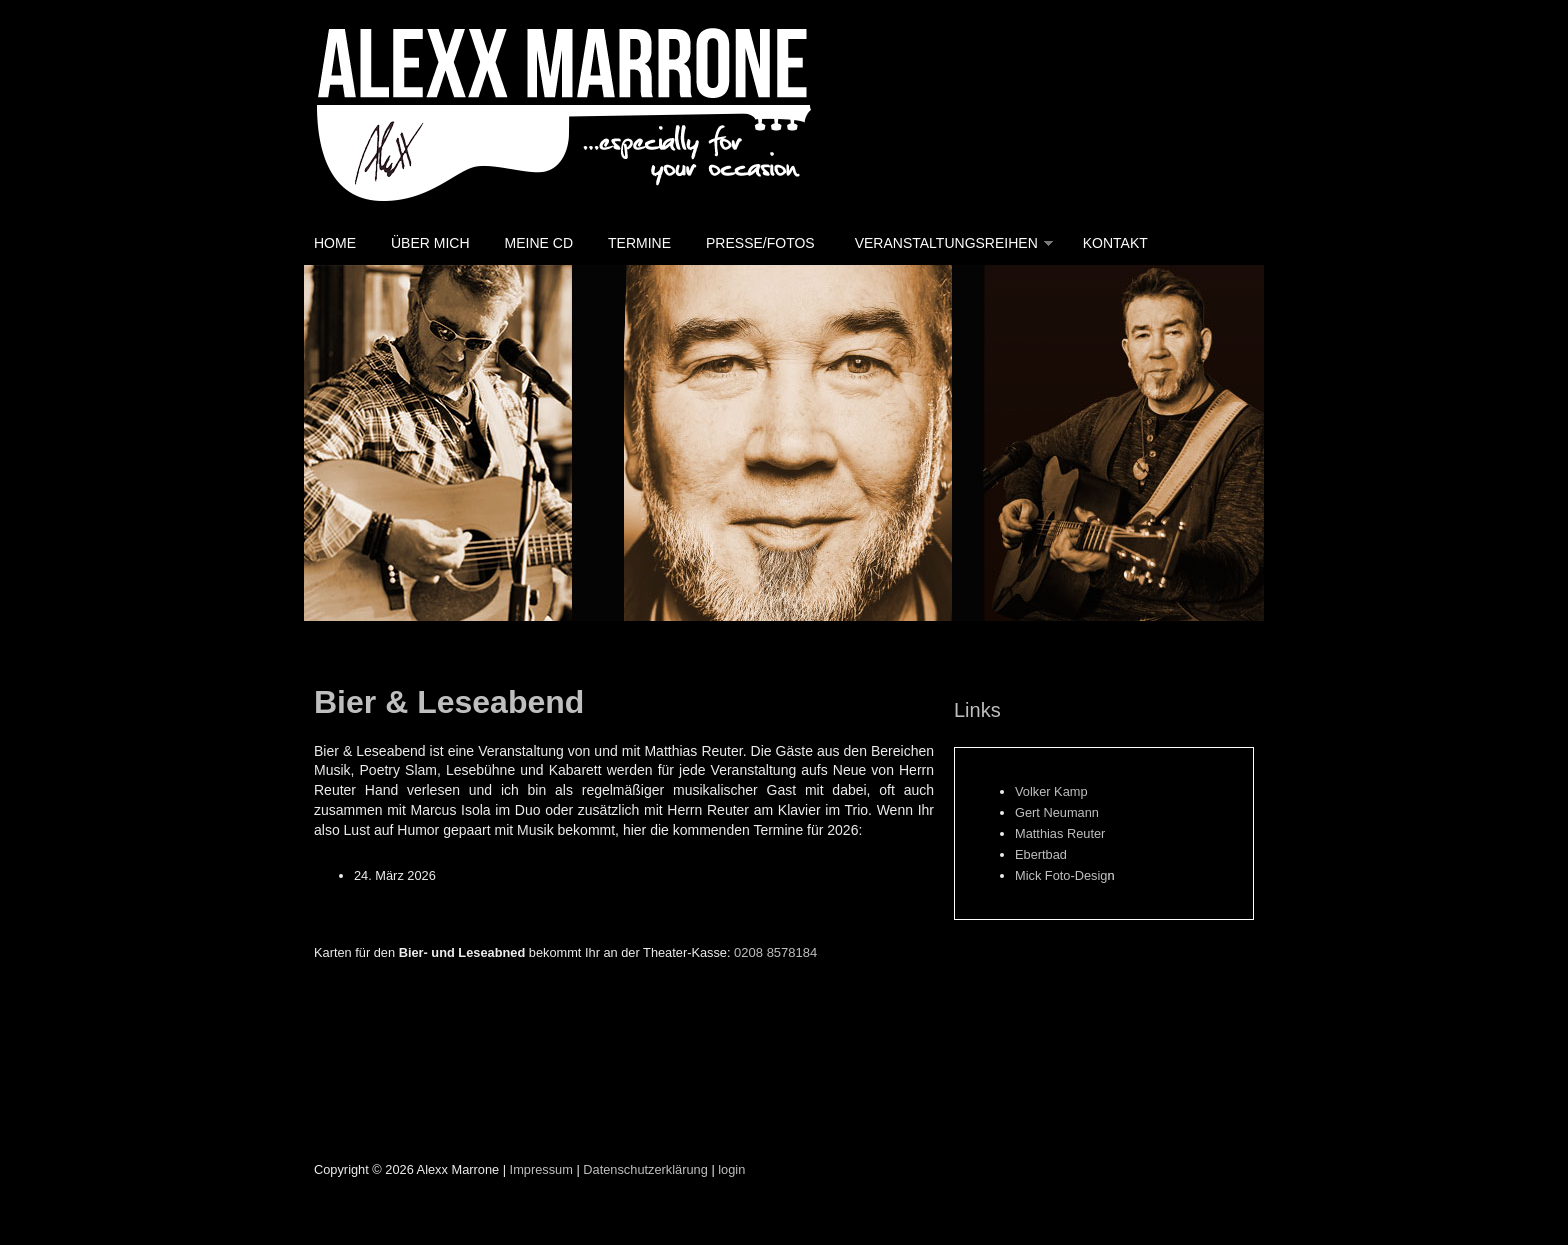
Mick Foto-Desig (1061, 875)
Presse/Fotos (760, 243)
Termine (639, 243)
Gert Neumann (1057, 812)
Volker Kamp (1051, 791)
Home (335, 243)
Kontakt (1115, 243)
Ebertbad (1041, 854)
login (731, 1169)
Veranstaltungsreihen (946, 243)
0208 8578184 (775, 952)
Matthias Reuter (1060, 833)
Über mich (430, 243)
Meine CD (539, 243)
